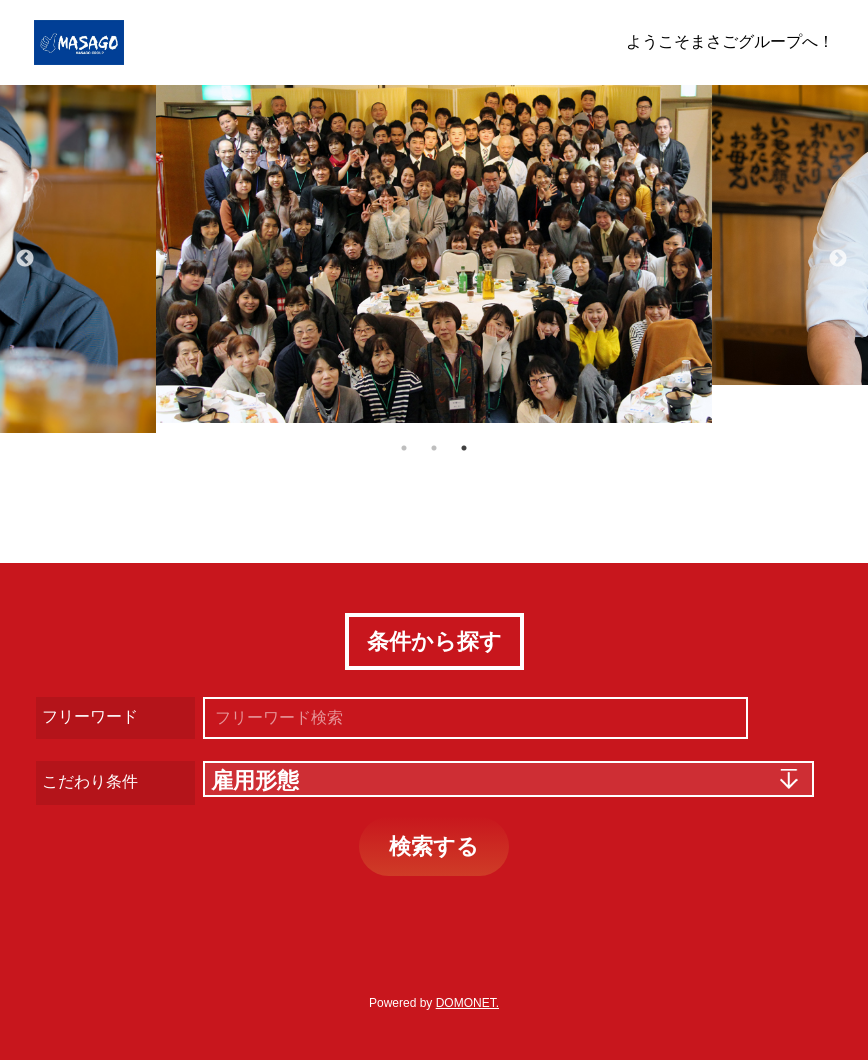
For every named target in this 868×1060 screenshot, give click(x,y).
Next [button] (838, 259)
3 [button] (464, 448)
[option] (434, 254)
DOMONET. (467, 1003)
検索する (434, 846)
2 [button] (434, 448)
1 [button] (404, 448)
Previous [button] (25, 259)
